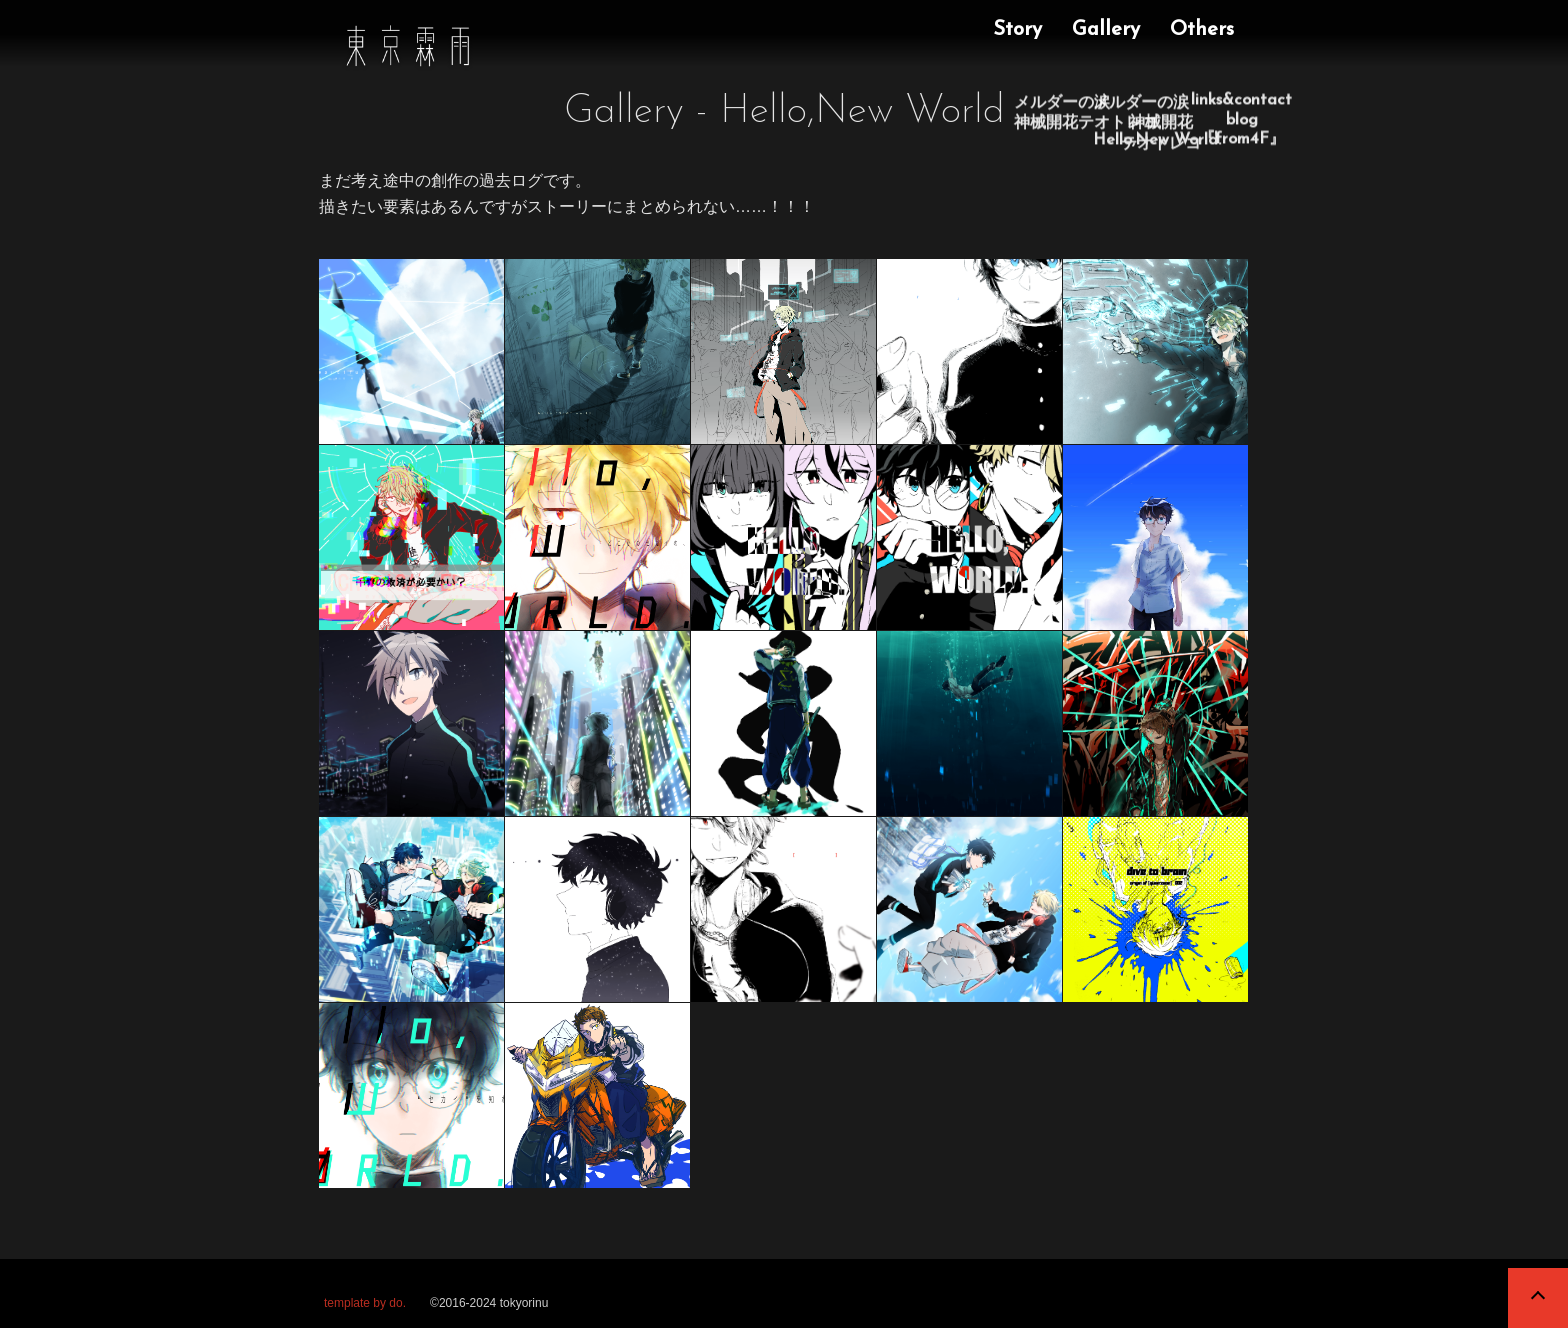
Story (1017, 30)
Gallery (1106, 30)
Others (1202, 30)
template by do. (365, 1303)
